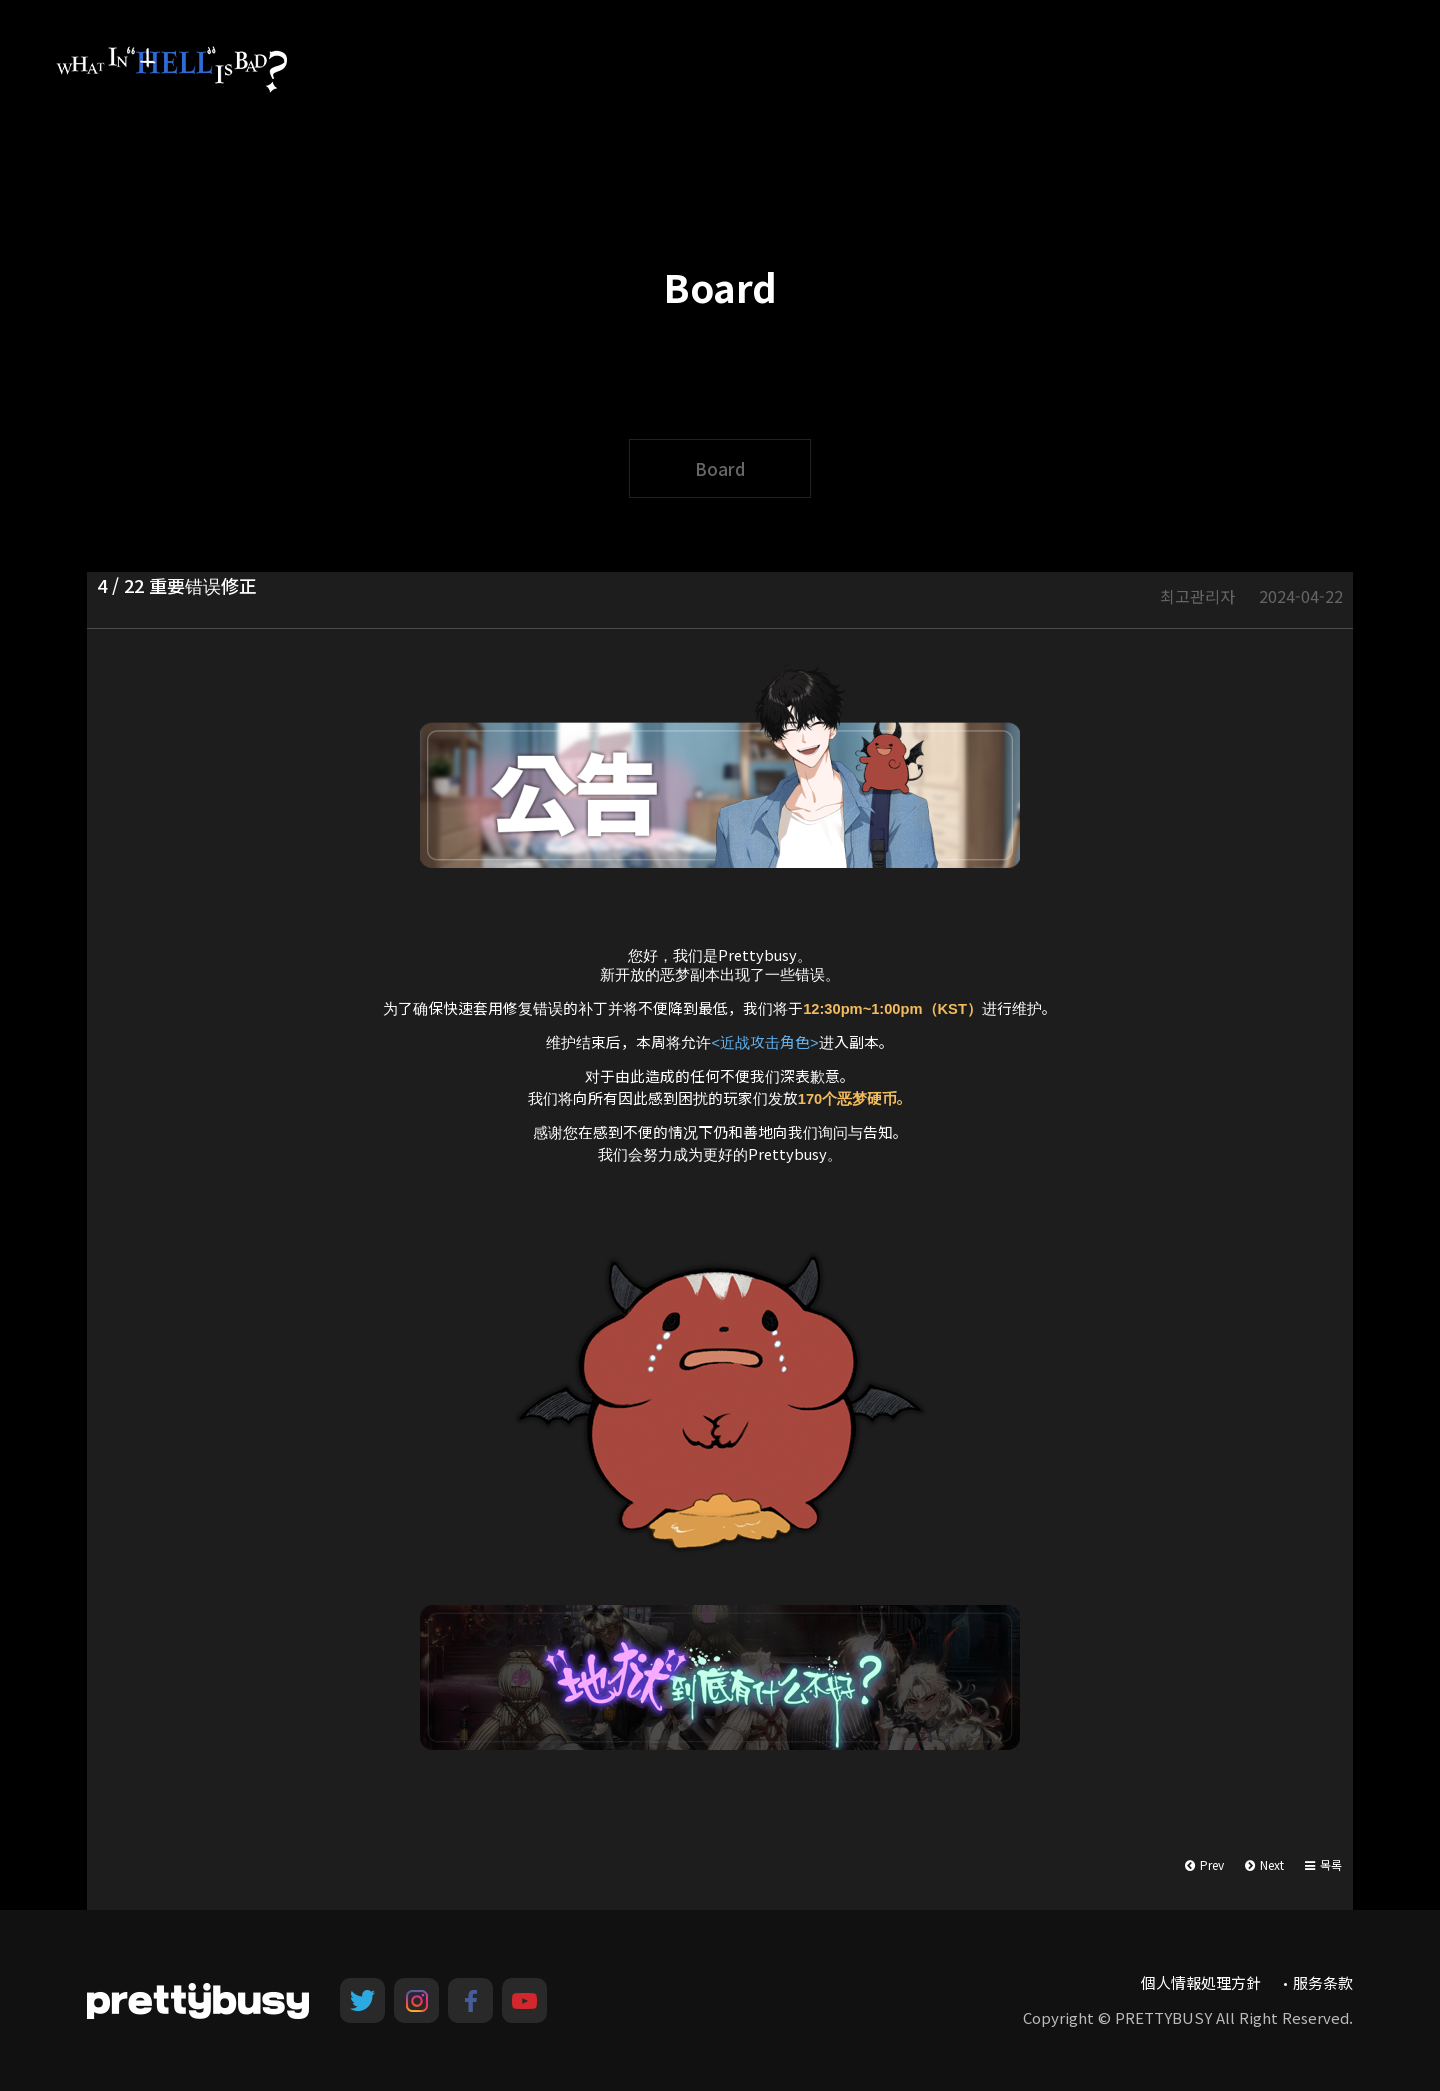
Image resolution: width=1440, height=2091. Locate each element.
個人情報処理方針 (1201, 1982)
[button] (1323, 1865)
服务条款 (1323, 1982)
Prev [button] (1204, 1864)
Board (720, 468)
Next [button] (1264, 1864)
